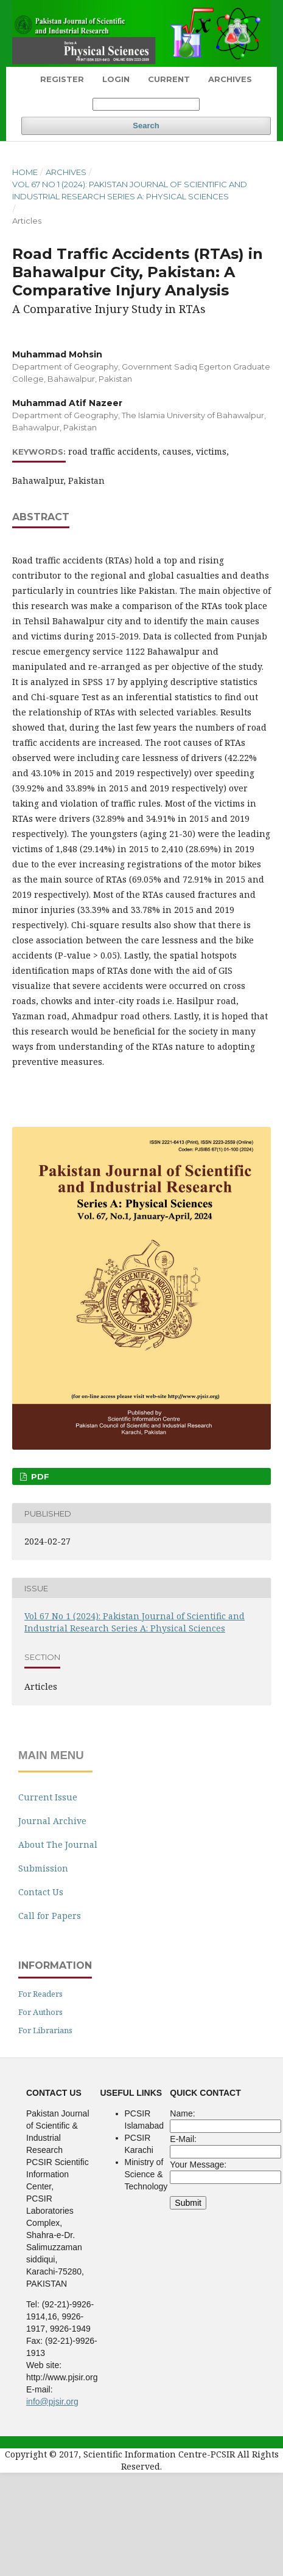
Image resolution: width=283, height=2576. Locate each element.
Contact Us (40, 1892)
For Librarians (45, 2030)
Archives (230, 79)
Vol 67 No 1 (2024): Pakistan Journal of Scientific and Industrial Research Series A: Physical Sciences (129, 190)
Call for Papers (49, 1915)
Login (116, 79)
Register (62, 79)
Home (25, 172)
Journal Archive (52, 1821)
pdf (39, 1476)
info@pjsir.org (52, 2401)
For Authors (40, 2011)
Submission (43, 1868)
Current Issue (47, 1797)
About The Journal (57, 1844)
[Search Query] (146, 104)
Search (146, 125)
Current (169, 79)
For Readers (40, 1993)
